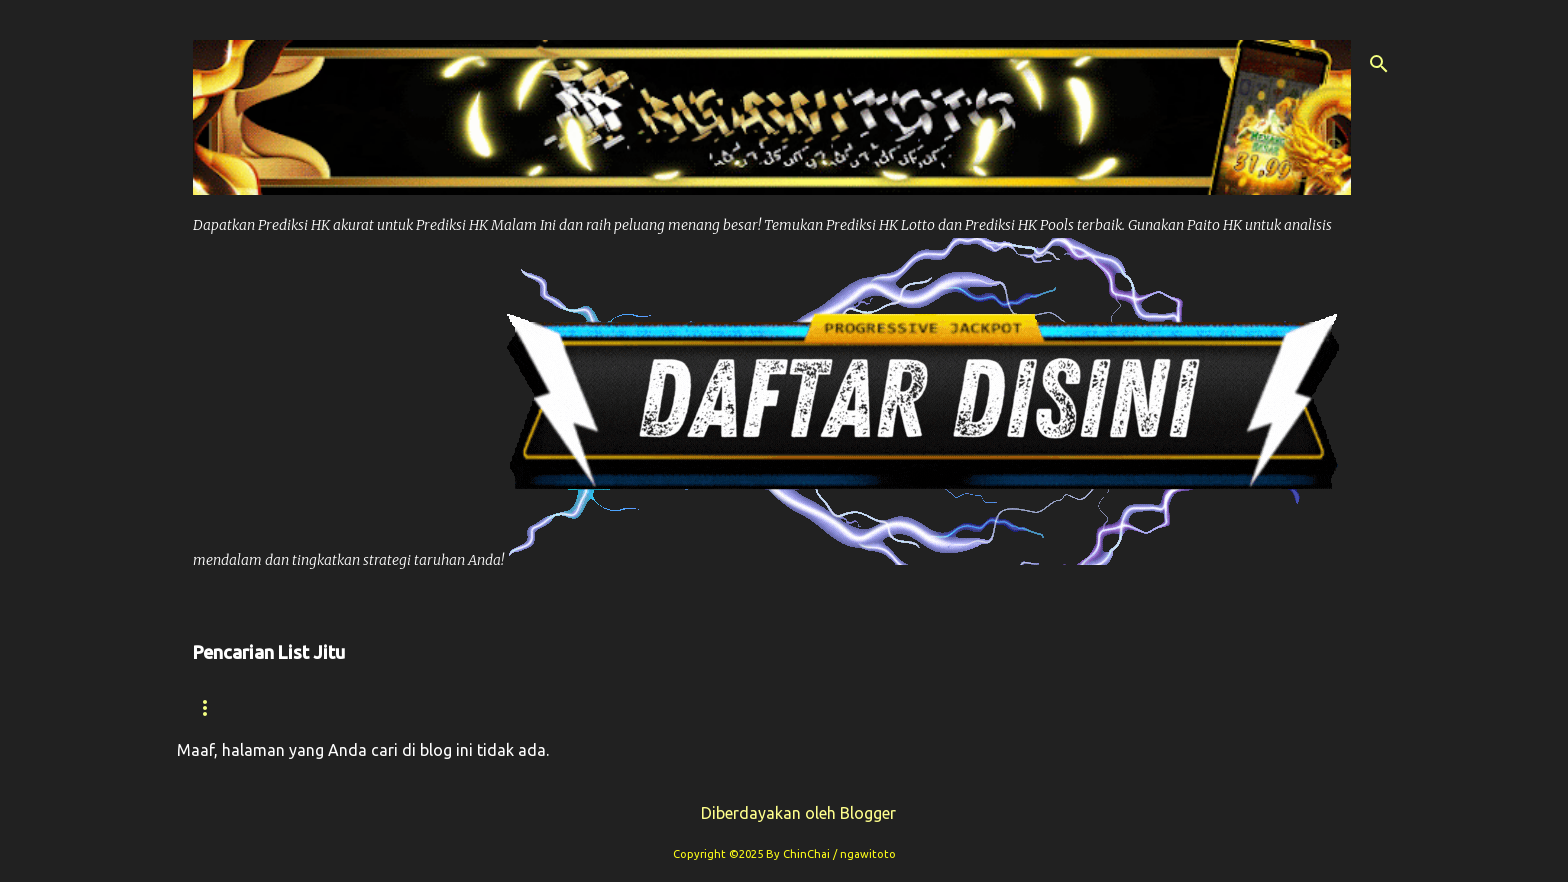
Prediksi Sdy (988, 707)
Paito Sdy (1247, 707)
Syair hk (347, 707)
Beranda (230, 707)
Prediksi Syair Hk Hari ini (785, 707)
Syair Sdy (1124, 707)
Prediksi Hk (474, 707)
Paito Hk (602, 707)
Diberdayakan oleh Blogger (784, 813)
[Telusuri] (1379, 64)
